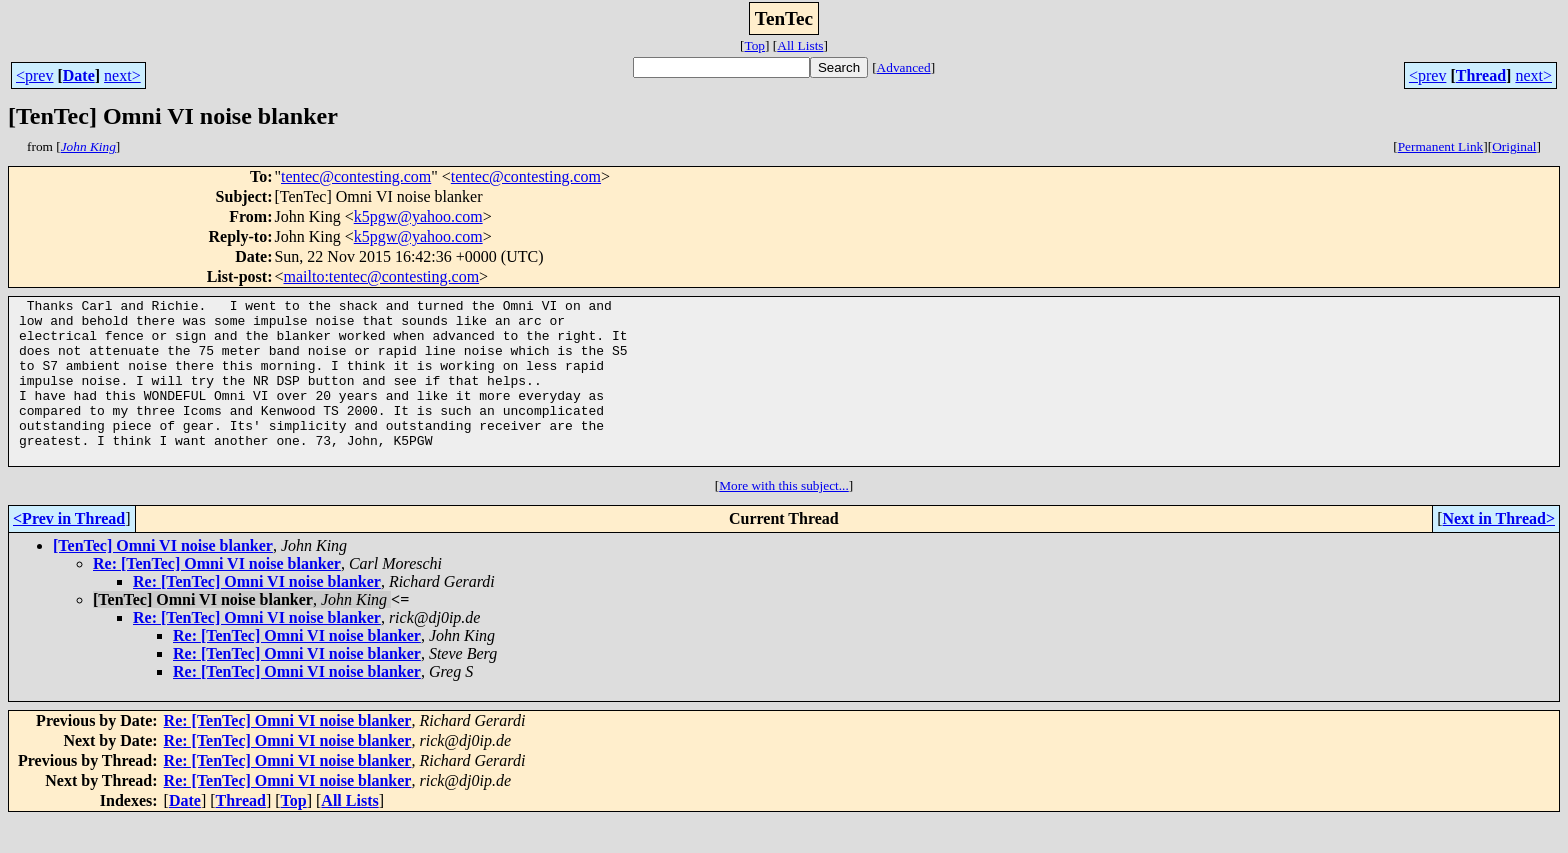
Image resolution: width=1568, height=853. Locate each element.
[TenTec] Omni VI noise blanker (163, 578)
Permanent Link (1441, 146)
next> (122, 75)
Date (79, 75)
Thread (1481, 75)
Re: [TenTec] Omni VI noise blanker (217, 596)
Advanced (904, 67)
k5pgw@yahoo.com (418, 216)
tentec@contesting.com (356, 176)
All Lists (800, 45)
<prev (34, 75)
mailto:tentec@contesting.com (382, 276)
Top (754, 45)
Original (1514, 146)
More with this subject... (784, 518)
